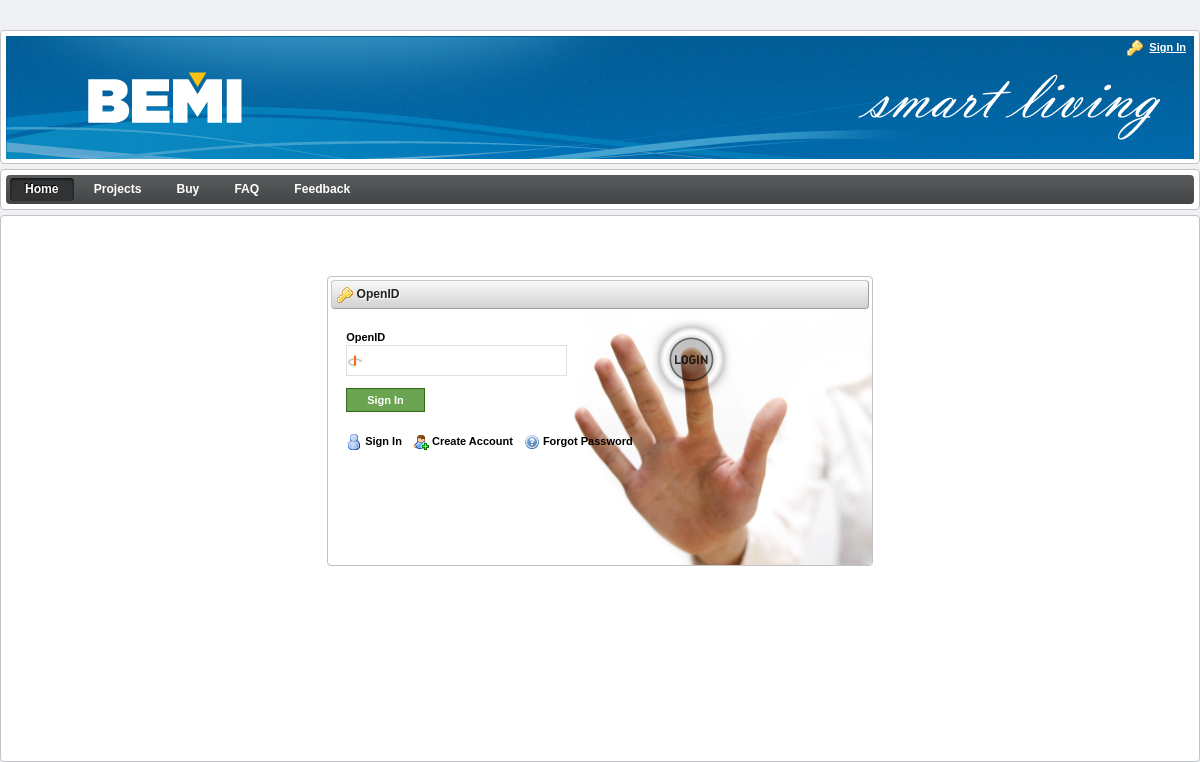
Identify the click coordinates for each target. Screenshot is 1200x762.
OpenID (365, 337)
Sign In (1167, 47)
